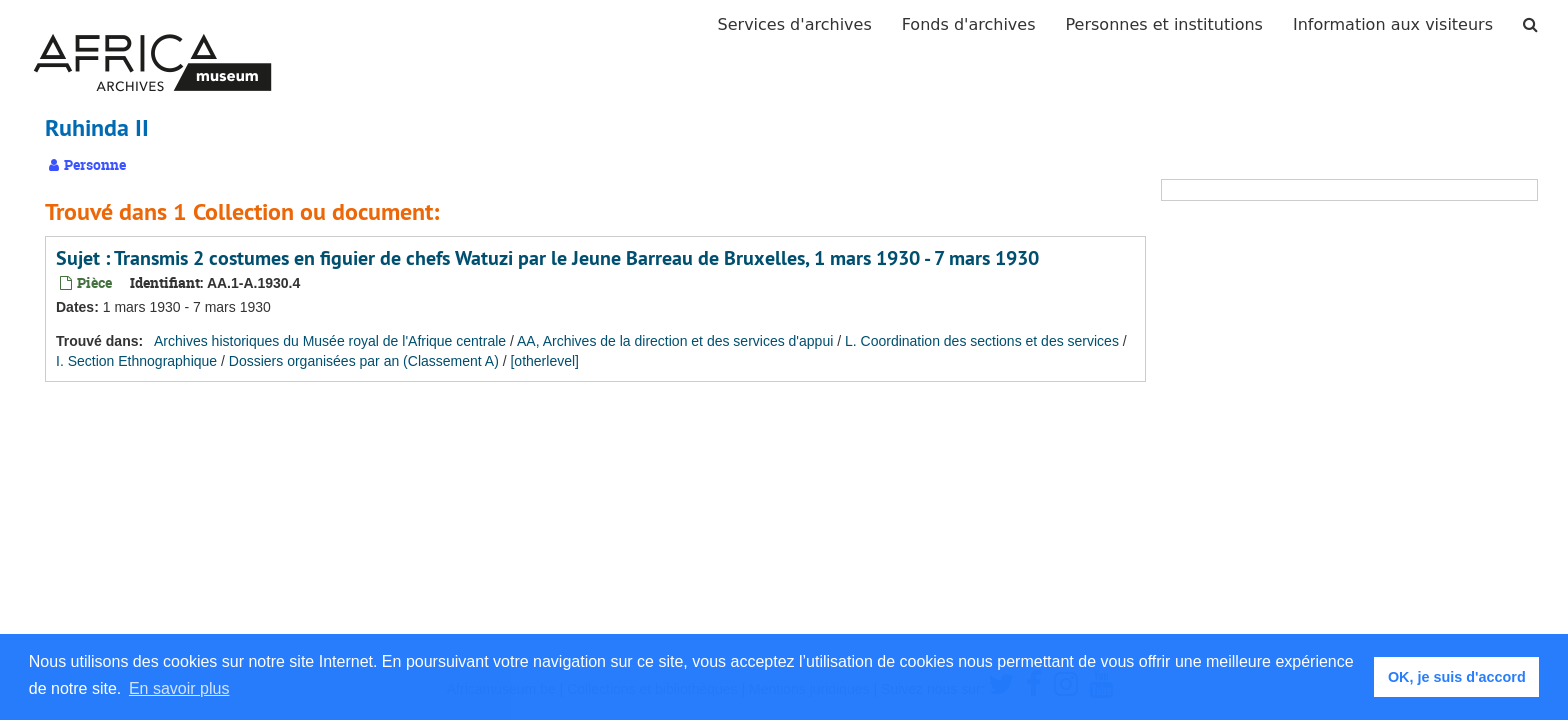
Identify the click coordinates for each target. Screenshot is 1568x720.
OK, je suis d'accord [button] (1457, 677)
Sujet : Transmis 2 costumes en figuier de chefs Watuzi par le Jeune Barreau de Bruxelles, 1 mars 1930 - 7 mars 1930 (547, 258)
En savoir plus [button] (179, 688)
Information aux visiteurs (1393, 24)
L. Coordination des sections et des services (982, 341)
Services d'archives (795, 24)
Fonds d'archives (969, 24)
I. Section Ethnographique (136, 361)
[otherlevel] (544, 361)
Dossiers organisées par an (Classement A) (364, 361)
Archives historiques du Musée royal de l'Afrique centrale (330, 341)
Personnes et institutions (1164, 24)
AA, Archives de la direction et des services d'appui (675, 341)
